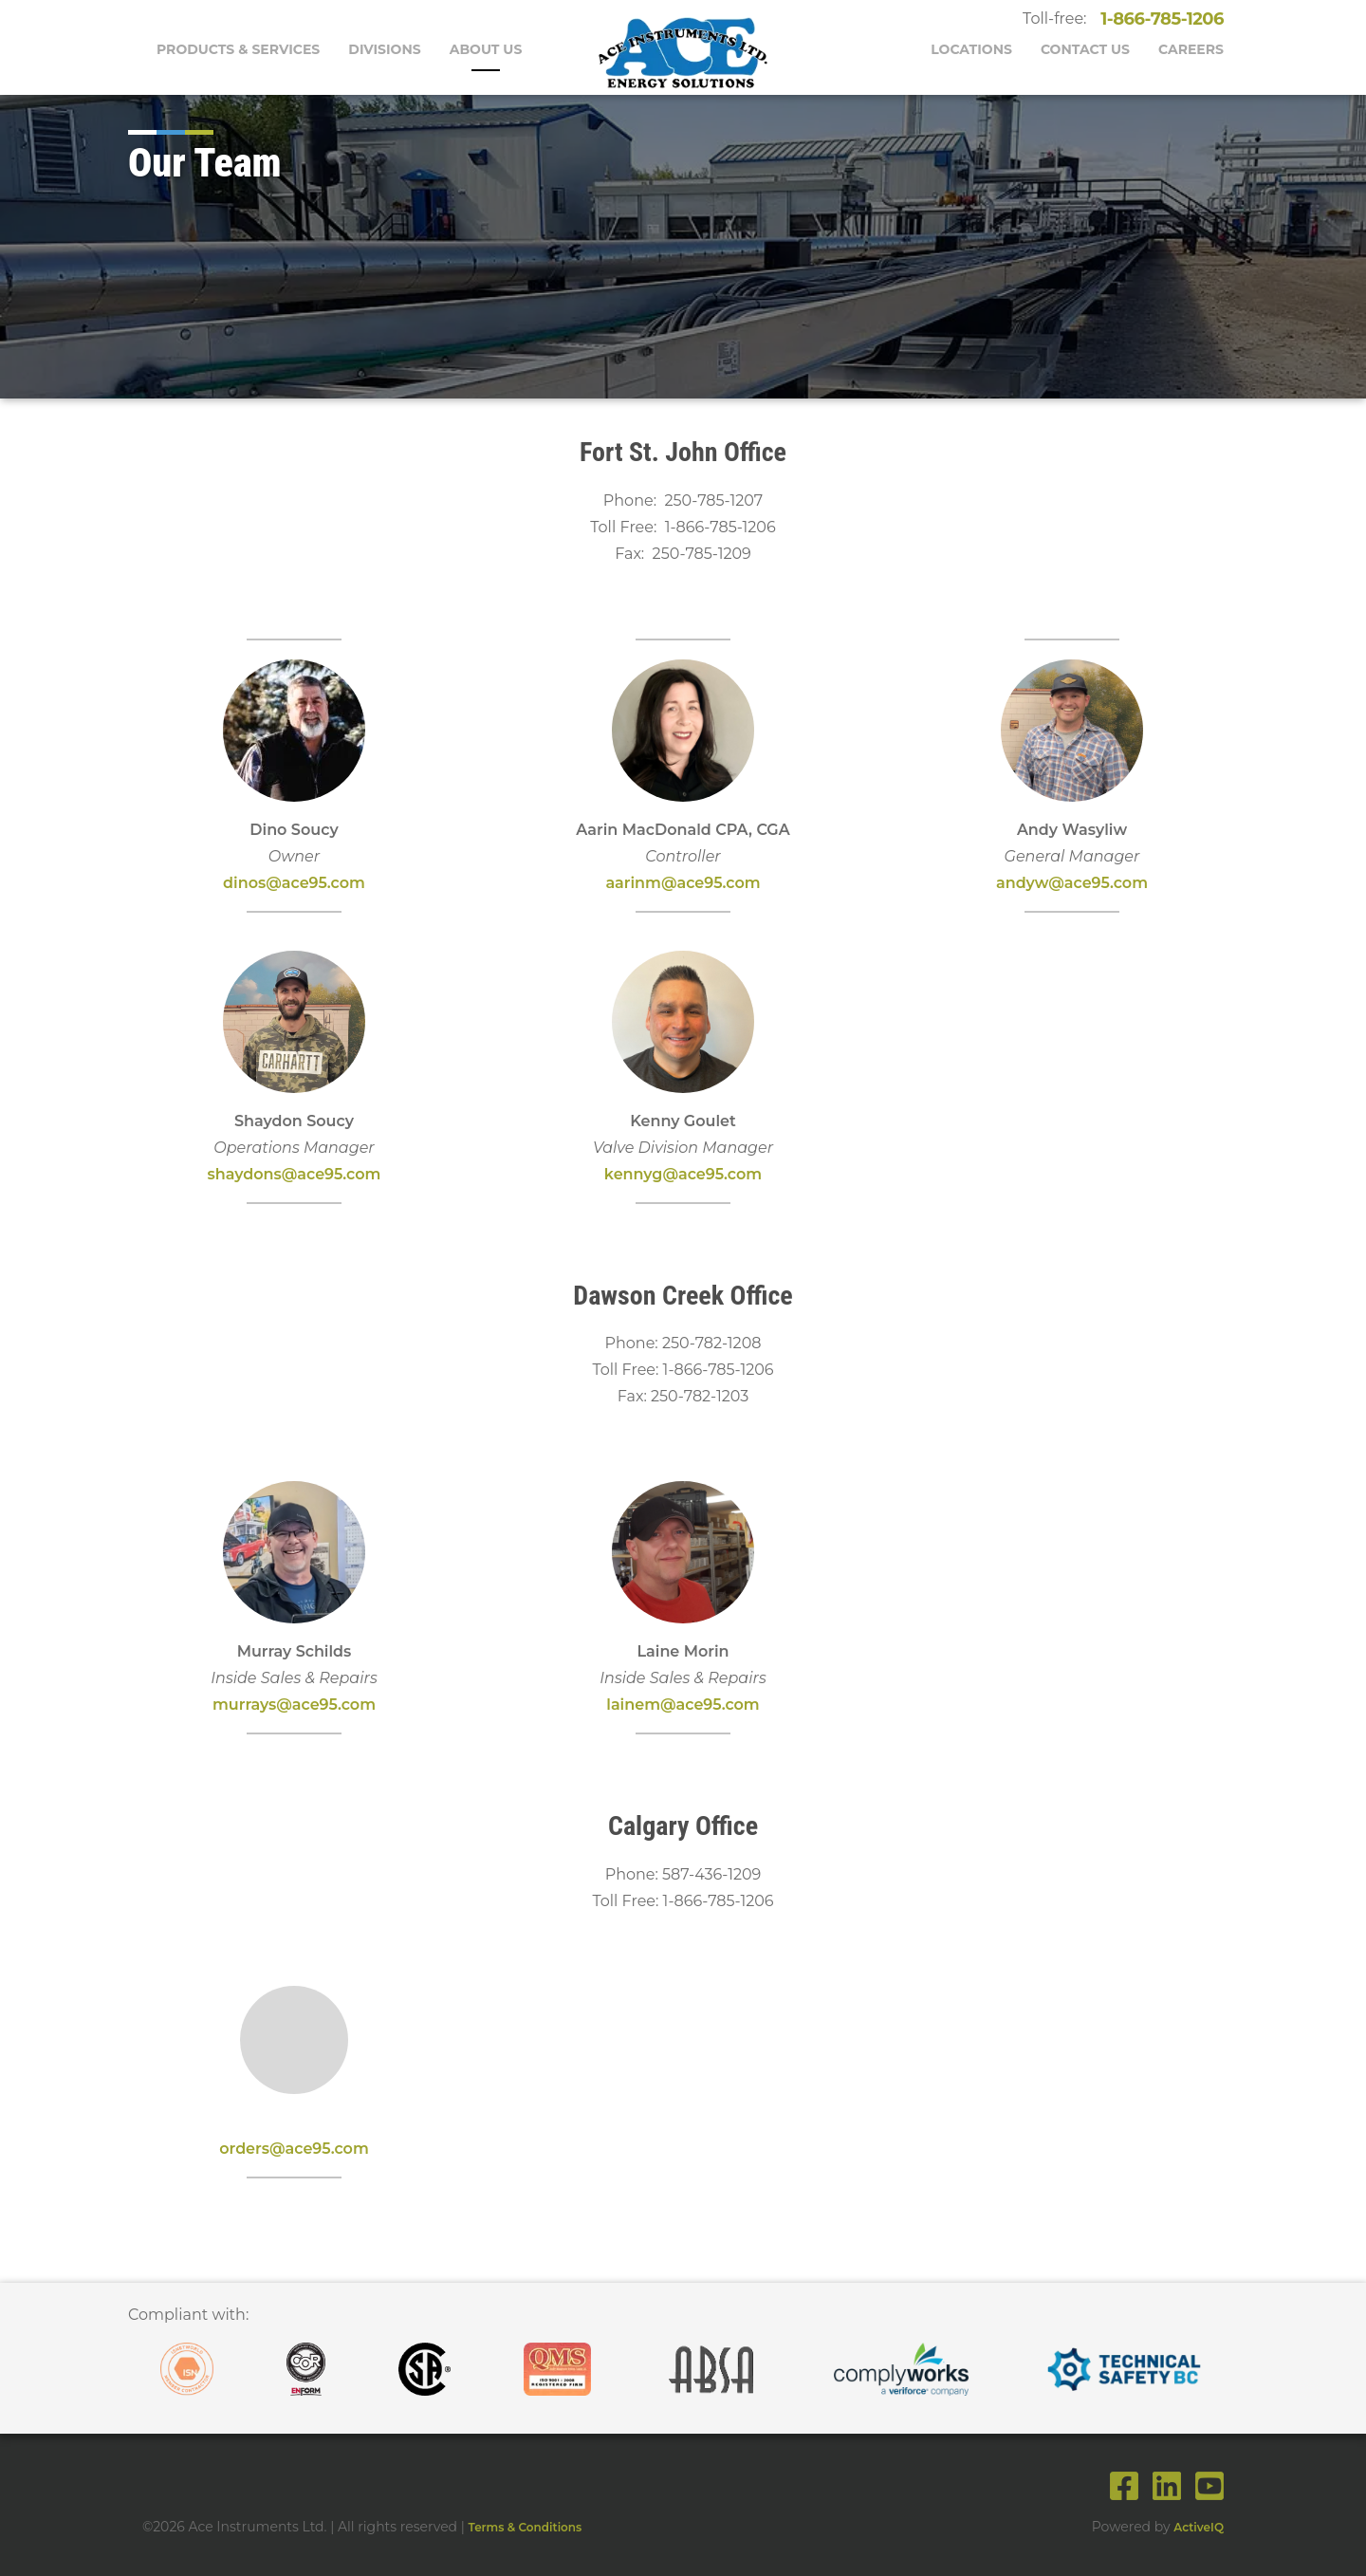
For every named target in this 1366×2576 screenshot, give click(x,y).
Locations (971, 49)
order (240, 2149)
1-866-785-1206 (1159, 19)
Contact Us (1085, 49)
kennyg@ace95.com (683, 1174)
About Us (486, 49)
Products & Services (238, 49)
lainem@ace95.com (682, 1705)
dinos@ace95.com (294, 883)
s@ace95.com (315, 2149)
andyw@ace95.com (1072, 883)
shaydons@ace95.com (294, 1174)
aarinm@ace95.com (682, 883)
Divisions (384, 49)
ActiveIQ (1198, 2527)
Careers (1191, 49)
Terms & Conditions (525, 2527)
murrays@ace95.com (294, 1705)
